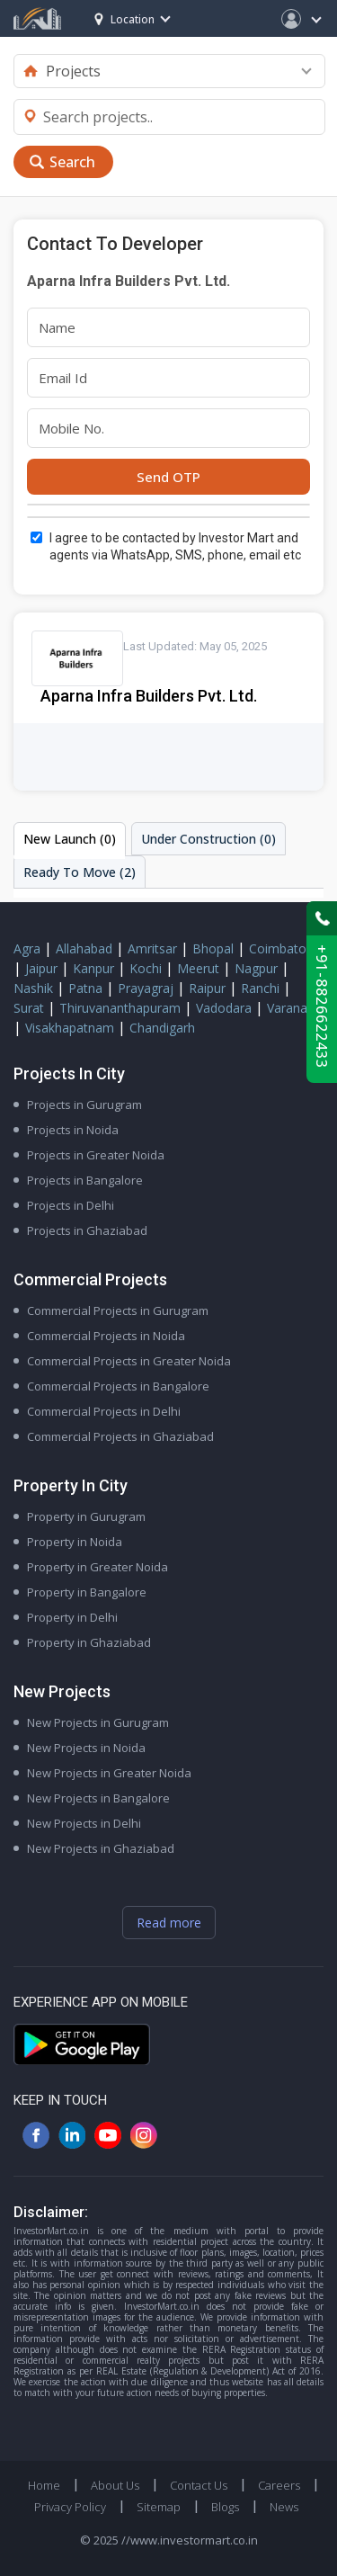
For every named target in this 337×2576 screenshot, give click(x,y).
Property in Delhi (72, 1617)
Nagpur (256, 968)
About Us (115, 2485)
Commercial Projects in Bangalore (118, 1386)
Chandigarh (162, 1027)
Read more (169, 1922)
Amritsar (152, 948)
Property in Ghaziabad (89, 1642)
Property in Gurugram (86, 1516)
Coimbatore (283, 948)
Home (44, 2485)
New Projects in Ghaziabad (100, 1848)
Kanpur (93, 968)
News (284, 2507)
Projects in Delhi (70, 1205)
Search (72, 162)
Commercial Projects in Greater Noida (129, 1361)
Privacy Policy (70, 2507)
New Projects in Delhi (84, 1823)
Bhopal (213, 948)
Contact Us (198, 2485)
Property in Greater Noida (97, 1567)
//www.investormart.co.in (189, 2540)
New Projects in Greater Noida (109, 1773)
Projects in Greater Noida (95, 1155)
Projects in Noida (73, 1130)
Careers (279, 2485)
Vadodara (224, 1007)
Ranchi (260, 988)
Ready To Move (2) (79, 872)
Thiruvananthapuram (120, 1007)
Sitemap (159, 2507)
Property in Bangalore (86, 1592)
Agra (26, 948)
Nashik (33, 988)
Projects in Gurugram (84, 1104)
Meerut (198, 968)
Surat (28, 1007)
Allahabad (84, 948)
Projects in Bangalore (85, 1180)
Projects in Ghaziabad (87, 1230)
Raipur (207, 988)
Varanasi (291, 1007)
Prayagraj (145, 988)
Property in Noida (74, 1542)
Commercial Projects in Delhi (104, 1411)
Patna (85, 988)
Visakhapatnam (69, 1027)
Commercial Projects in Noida (106, 1336)
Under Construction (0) (208, 838)
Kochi (145, 968)
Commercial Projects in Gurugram (117, 1310)
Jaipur (41, 968)
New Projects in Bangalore (98, 1798)
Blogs (225, 2507)
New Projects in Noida (86, 1748)
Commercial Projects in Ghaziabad (120, 1436)
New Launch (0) (69, 838)
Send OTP (168, 477)
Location (124, 19)
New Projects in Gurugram (98, 1722)
